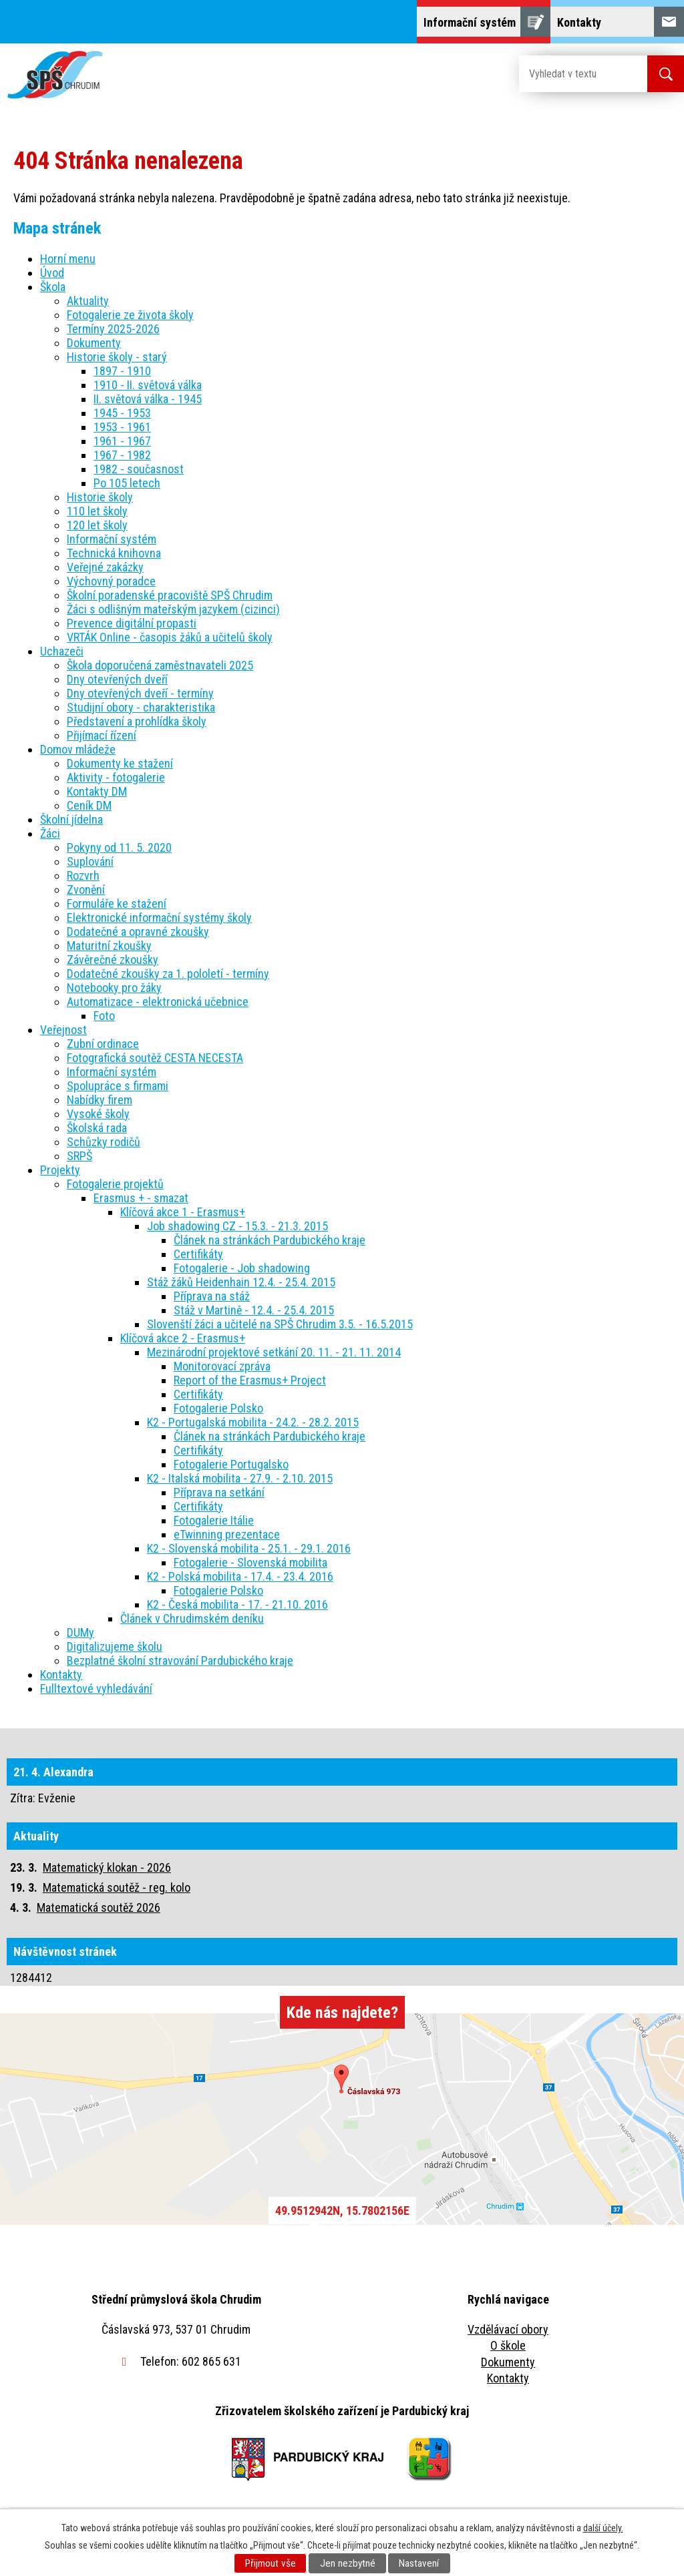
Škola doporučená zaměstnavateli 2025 (160, 665)
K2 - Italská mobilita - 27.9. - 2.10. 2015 (240, 1478)
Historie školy (100, 497)
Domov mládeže (78, 749)
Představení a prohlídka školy (136, 721)
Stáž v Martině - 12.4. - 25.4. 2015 (254, 1310)
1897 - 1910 (122, 371)
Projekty (60, 1170)
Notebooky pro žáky (114, 988)
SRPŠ (79, 1156)
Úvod (52, 273)
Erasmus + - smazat (141, 1198)
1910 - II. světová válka (148, 385)
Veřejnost (63, 1030)
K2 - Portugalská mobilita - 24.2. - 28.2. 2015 (253, 1422)
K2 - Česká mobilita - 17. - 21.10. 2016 (237, 1604)
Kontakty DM (97, 791)
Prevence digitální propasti (131, 623)
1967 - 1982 (122, 455)
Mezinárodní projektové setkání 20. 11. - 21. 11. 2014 (274, 1352)
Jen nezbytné (347, 2563)
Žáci (50, 833)
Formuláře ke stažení (116, 903)
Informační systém (111, 539)
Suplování (90, 861)
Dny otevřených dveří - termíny (140, 693)
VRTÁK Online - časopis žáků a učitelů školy (170, 637)
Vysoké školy (98, 1114)
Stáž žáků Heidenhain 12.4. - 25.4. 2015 (241, 1282)
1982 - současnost (139, 469)
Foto (104, 1016)
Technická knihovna (114, 553)
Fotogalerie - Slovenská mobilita (250, 1562)
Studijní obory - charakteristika (141, 707)
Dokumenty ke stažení (120, 763)
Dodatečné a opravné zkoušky (138, 932)
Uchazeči (61, 651)
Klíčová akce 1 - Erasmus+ (182, 1212)
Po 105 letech (127, 483)
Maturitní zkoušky (109, 946)
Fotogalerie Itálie (214, 1520)
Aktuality (88, 301)
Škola (52, 287)
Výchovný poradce (111, 581)
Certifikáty (198, 1254)
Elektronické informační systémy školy (159, 918)
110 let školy (97, 511)
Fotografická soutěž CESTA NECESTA (155, 1058)
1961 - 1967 (122, 441)
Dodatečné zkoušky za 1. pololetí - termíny (168, 974)
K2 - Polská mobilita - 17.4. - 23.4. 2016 (240, 1576)
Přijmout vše (270, 2563)
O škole (508, 2345)
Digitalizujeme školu (114, 1646)
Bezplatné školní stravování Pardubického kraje (180, 1660)
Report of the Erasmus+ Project (250, 1380)
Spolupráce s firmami (117, 1086)
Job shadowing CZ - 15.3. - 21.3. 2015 (237, 1226)
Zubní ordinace (103, 1044)
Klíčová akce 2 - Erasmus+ (182, 1338)
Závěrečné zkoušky (112, 960)
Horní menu (68, 259)
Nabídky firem (99, 1100)
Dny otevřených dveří (117, 679)
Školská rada (97, 1128)
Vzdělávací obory (508, 2329)
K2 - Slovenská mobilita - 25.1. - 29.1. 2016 (249, 1548)
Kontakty (61, 1674)
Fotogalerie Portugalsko (231, 1464)
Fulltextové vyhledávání (96, 1689)
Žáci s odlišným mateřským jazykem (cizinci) (173, 609)
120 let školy (97, 525)
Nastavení (419, 2563)
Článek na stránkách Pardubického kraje (269, 1240)
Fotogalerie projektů (115, 1184)
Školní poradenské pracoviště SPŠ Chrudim (170, 595)
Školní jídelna (71, 819)
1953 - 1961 (122, 427)
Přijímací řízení (101, 735)
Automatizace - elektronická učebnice (157, 1002)
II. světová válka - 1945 (148, 399)
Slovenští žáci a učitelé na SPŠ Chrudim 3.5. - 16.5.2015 (280, 1324)
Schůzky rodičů (103, 1142)
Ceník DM (89, 805)
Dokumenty (94, 343)
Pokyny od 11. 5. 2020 (119, 847)
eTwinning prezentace (227, 1534)
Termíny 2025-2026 (113, 329)
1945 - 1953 (122, 413)
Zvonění (86, 889)
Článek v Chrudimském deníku (192, 1618)
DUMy (80, 1632)
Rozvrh (83, 875)
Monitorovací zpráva (222, 1366)
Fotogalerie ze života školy (130, 315)
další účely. (603, 2528)
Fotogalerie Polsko (218, 1408)
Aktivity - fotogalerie (116, 777)
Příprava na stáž (212, 1296)
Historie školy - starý (117, 357)
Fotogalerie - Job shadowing (242, 1268)
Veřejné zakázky (105, 567)
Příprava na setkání (219, 1492)
